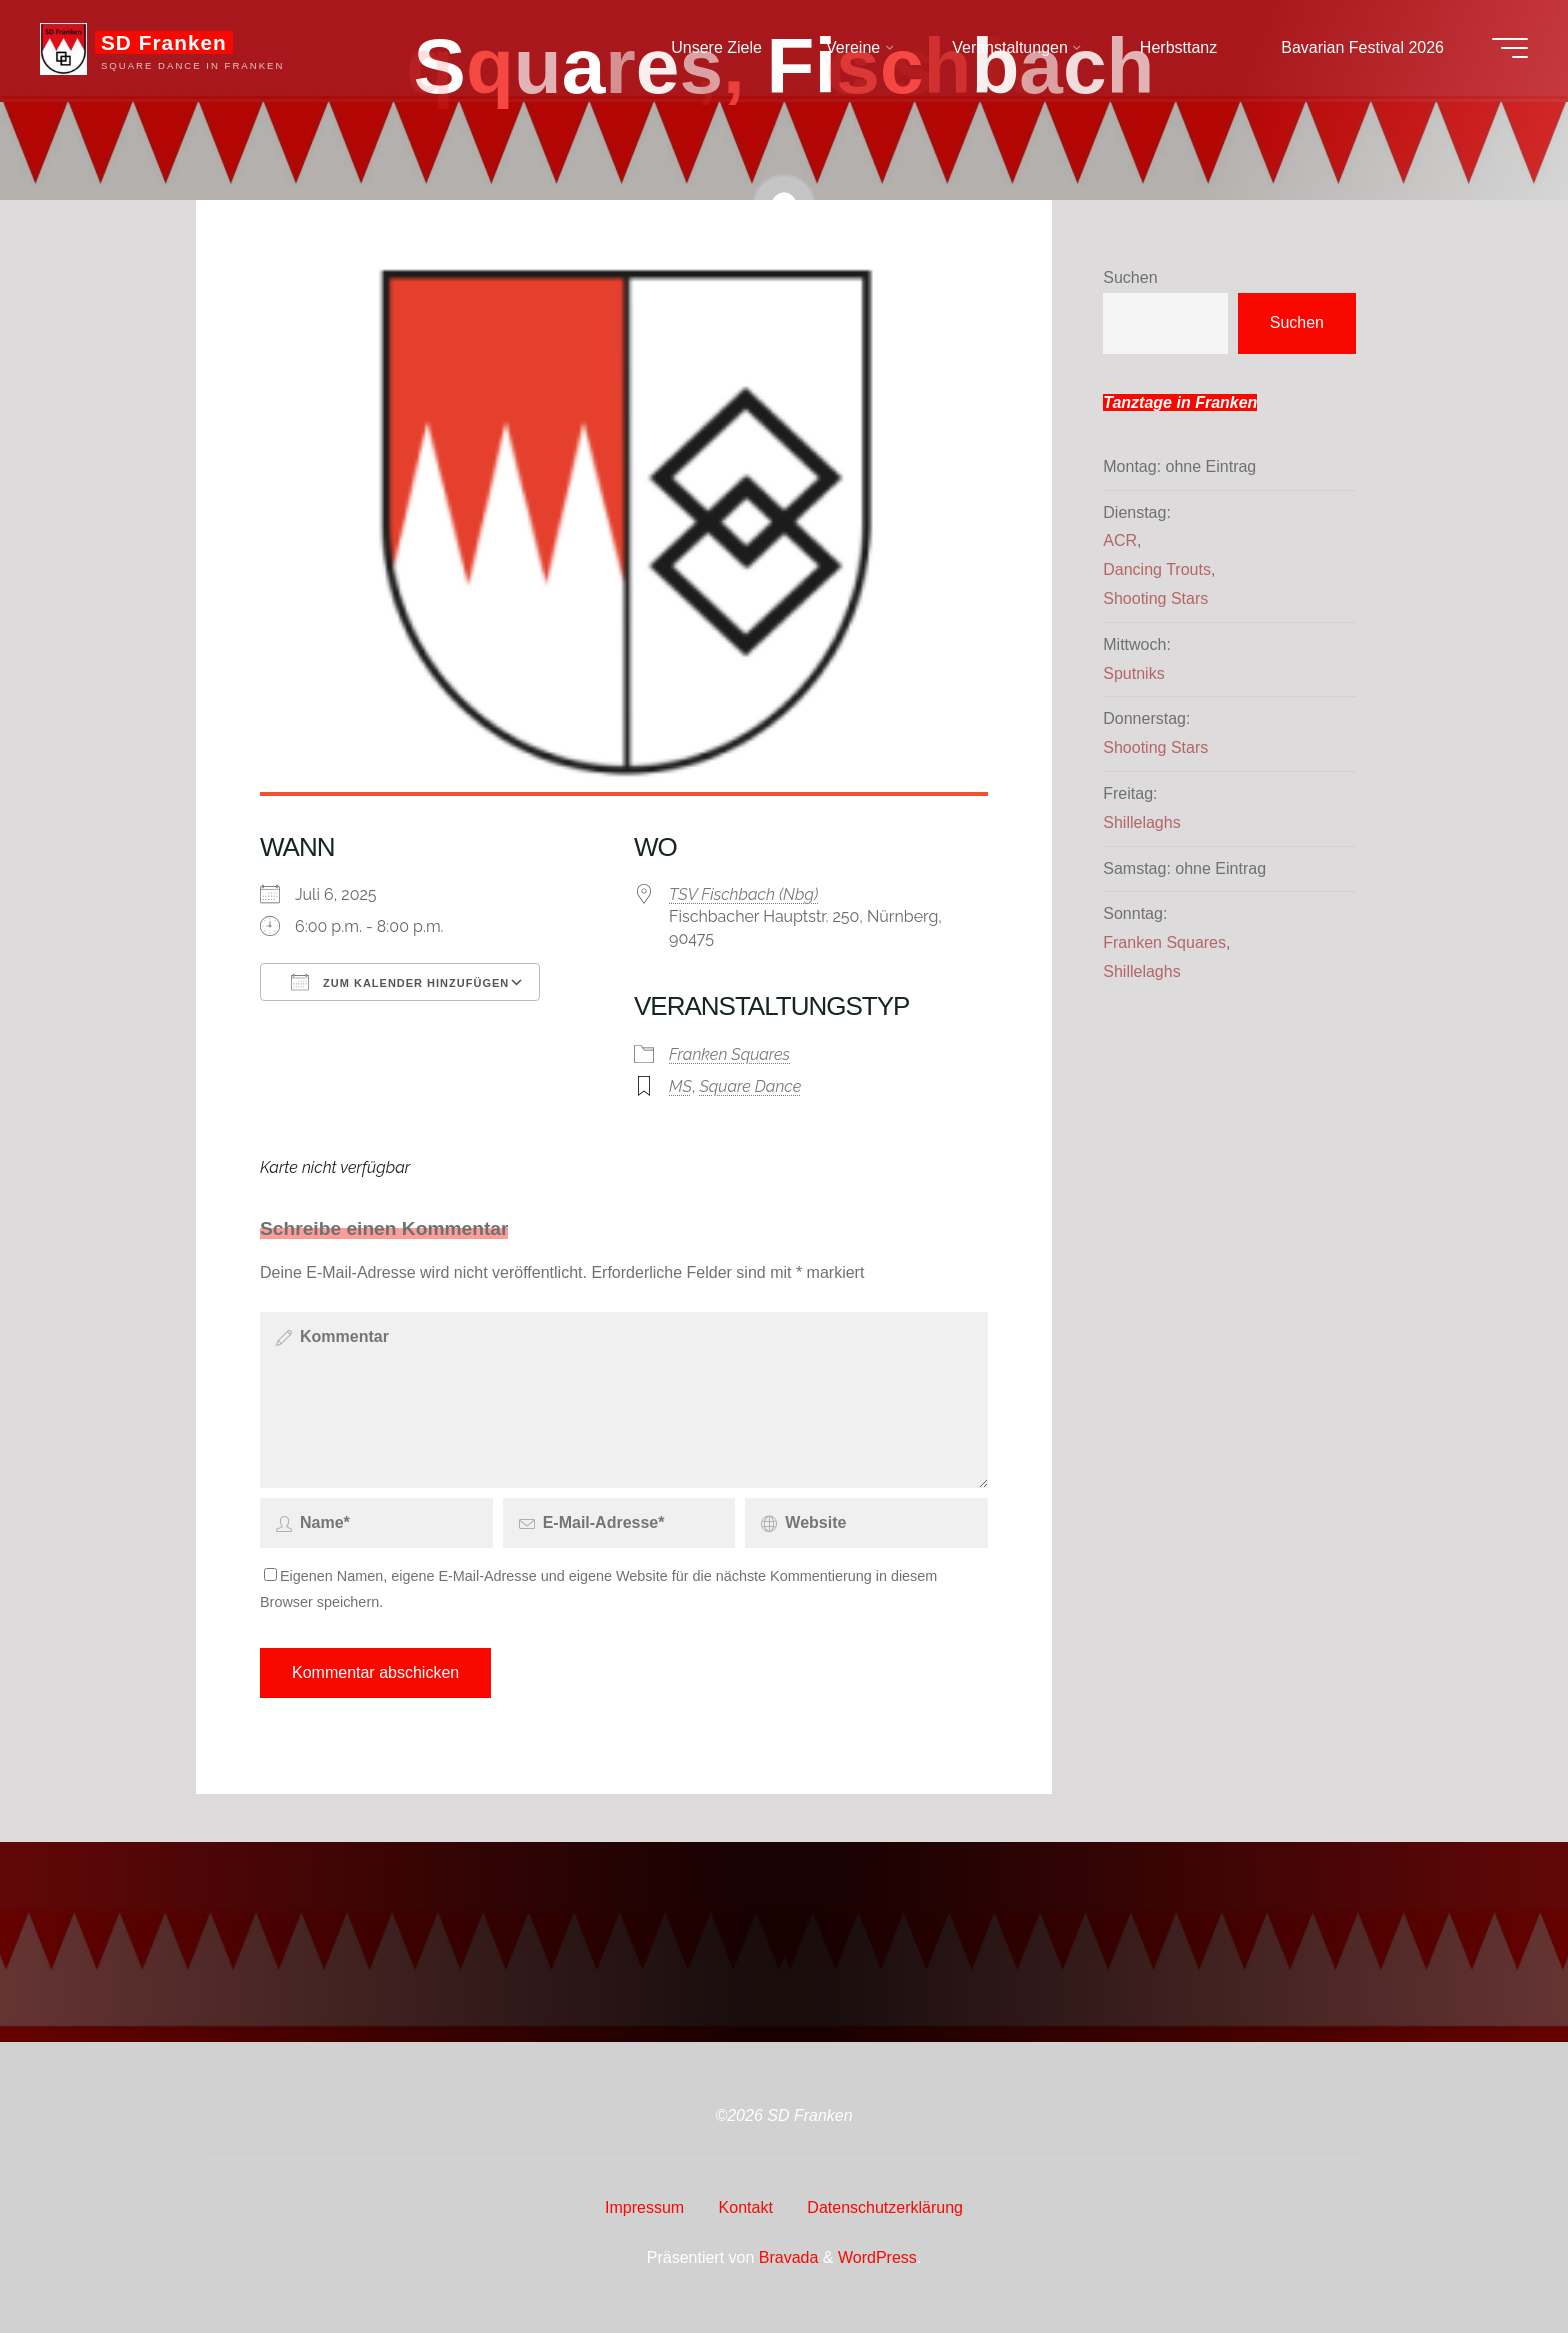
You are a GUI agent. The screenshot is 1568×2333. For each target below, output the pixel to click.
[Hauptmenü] (1510, 48)
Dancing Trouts (1157, 569)
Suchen (1130, 277)
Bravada (786, 2257)
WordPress (877, 2257)
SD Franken (164, 42)
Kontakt (746, 2207)
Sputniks (1133, 673)
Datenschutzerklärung (885, 2207)
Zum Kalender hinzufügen (400, 982)
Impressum (644, 2207)
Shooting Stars (1155, 598)
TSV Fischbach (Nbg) (743, 894)
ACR (1120, 540)
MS (680, 1086)
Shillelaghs (1141, 822)
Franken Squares (729, 1054)
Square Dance (751, 1086)
